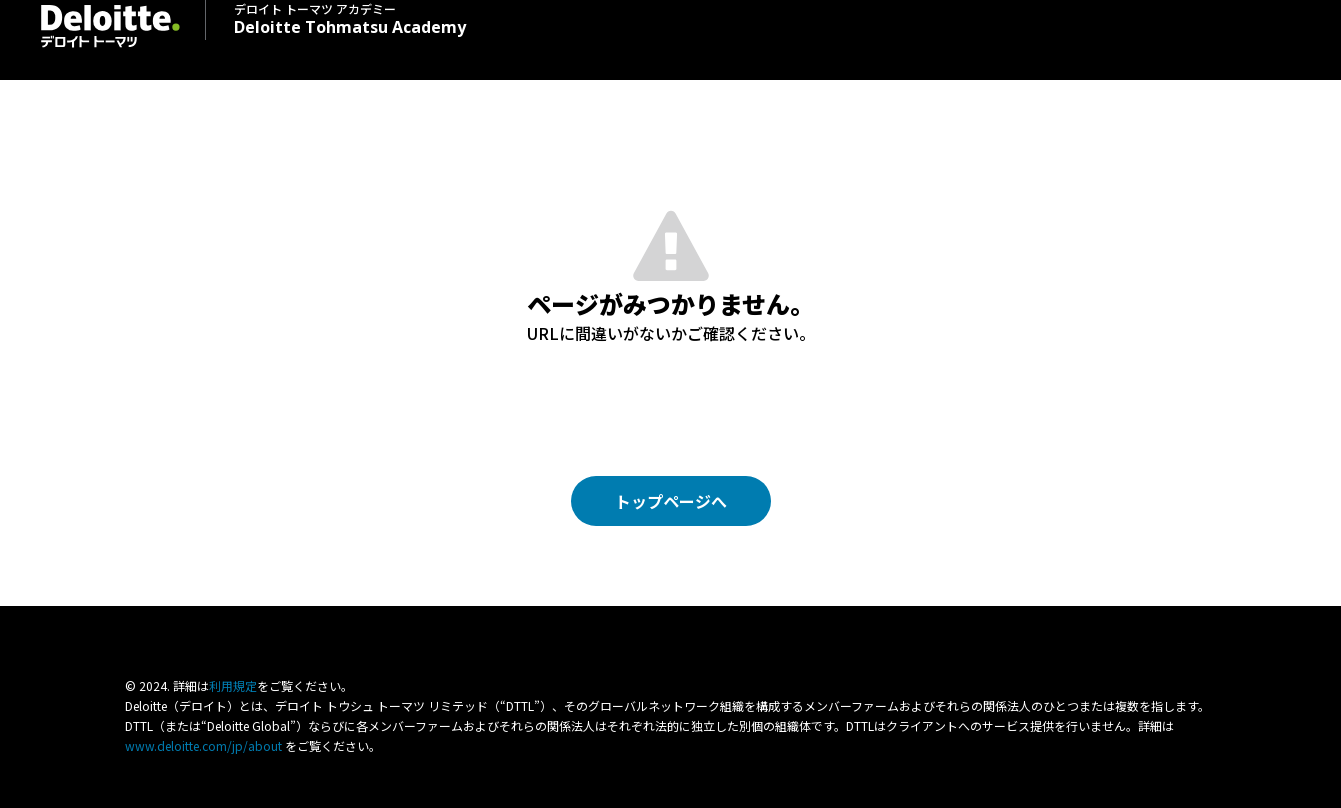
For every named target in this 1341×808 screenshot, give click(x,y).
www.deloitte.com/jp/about (203, 745)
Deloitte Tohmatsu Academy (350, 18)
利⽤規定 (233, 685)
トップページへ (671, 501)
